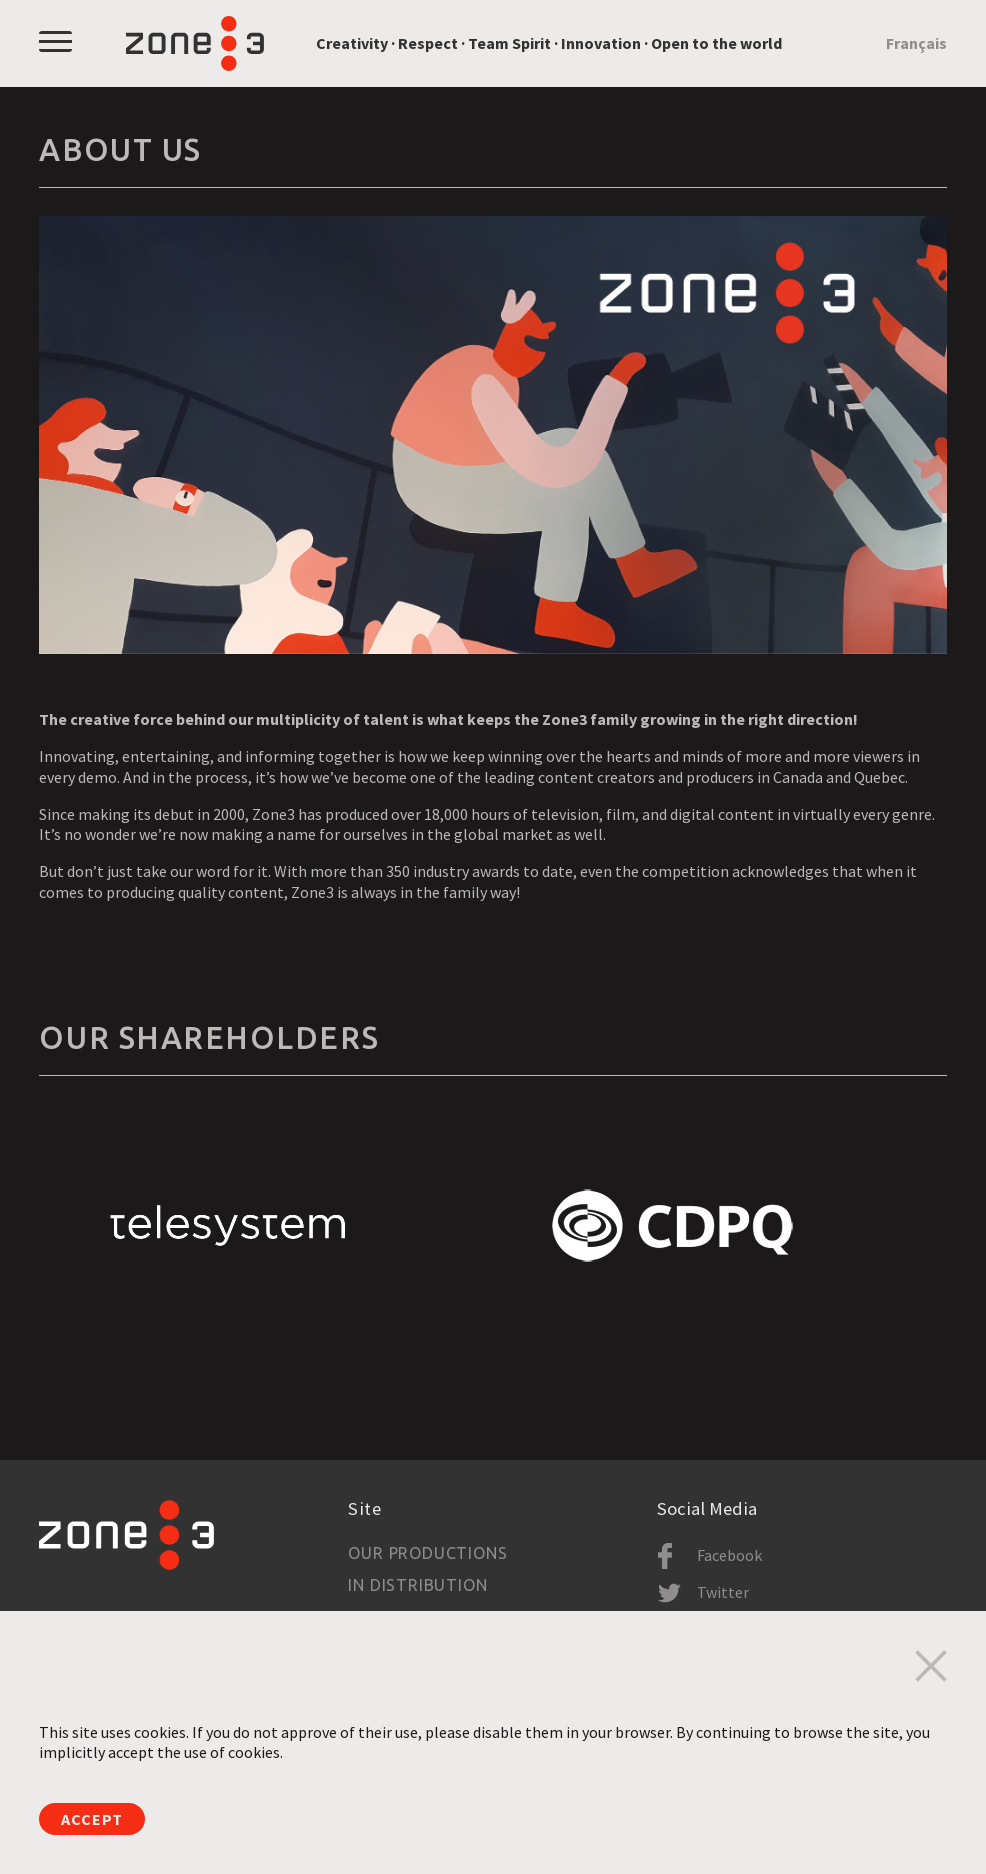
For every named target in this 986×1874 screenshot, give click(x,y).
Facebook (729, 1555)
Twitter (723, 1592)
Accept (92, 1819)
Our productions (427, 1553)
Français (916, 43)
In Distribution (417, 1585)
